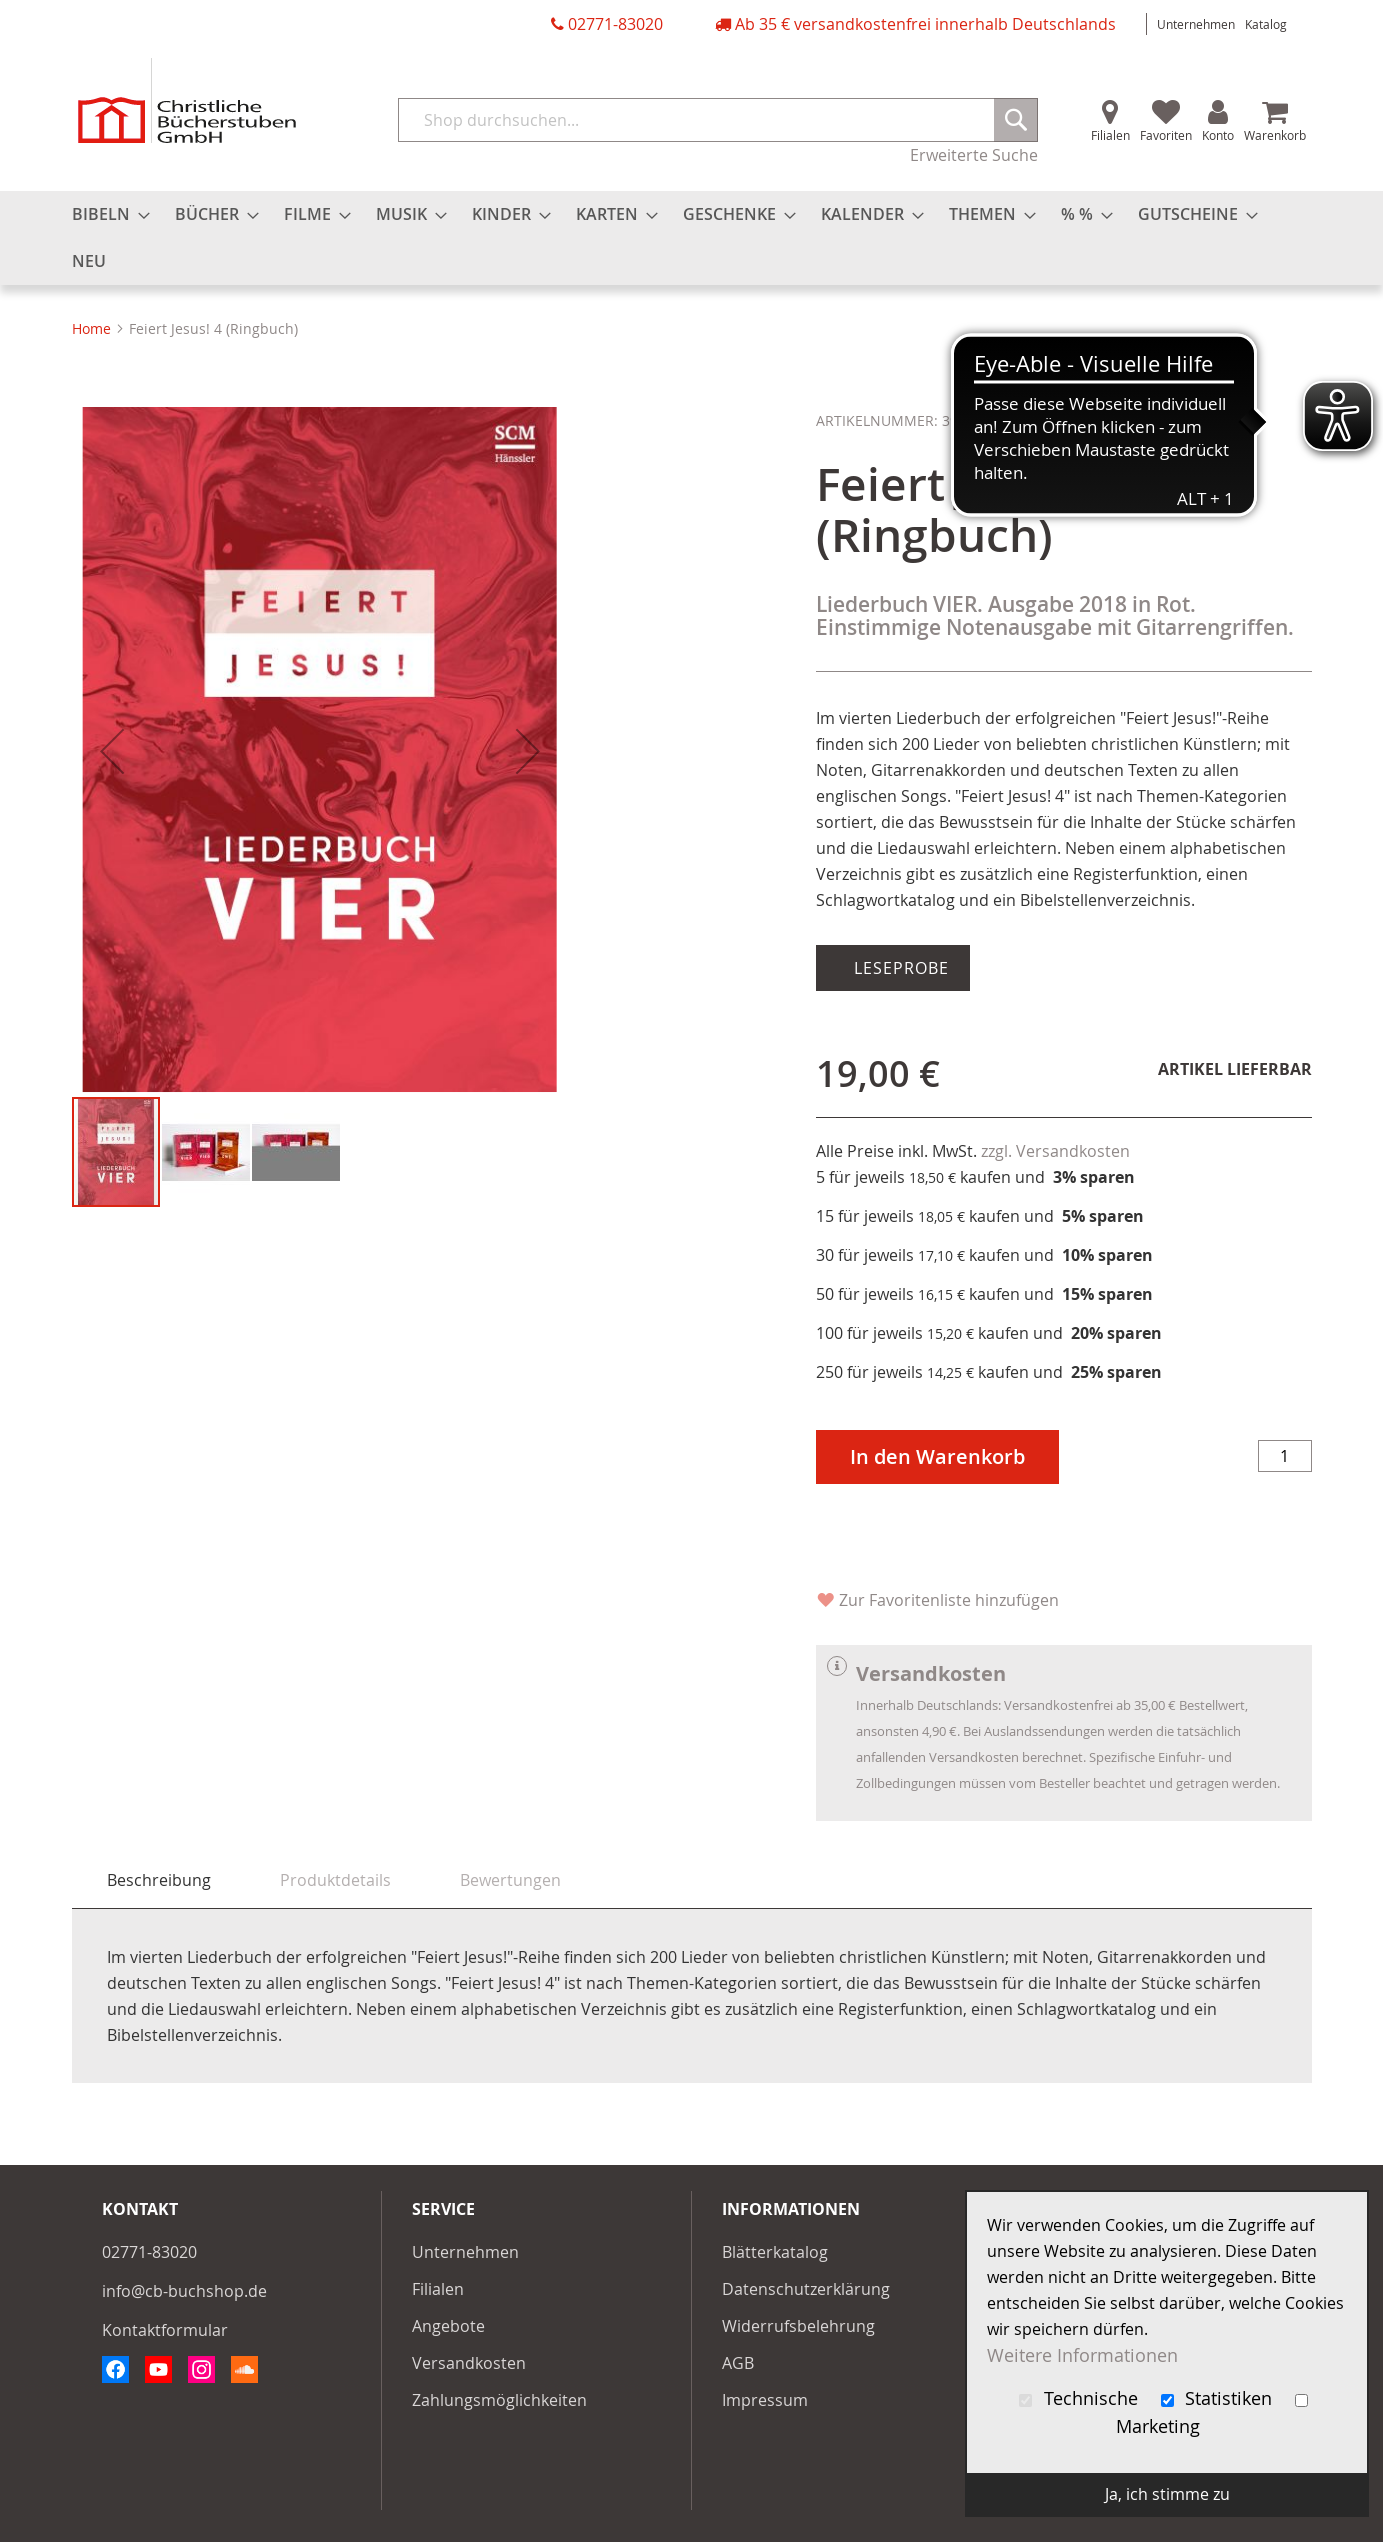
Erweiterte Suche (974, 155)
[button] (112, 754)
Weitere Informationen (1082, 2355)
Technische (1081, 2398)
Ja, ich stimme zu (1167, 2494)
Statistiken (1219, 2398)
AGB (738, 2363)
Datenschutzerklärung (806, 2289)
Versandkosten (469, 2363)
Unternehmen (1196, 24)
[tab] (159, 1880)
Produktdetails (335, 1880)
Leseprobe (899, 968)
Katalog (1266, 24)
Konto (1218, 135)
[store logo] (187, 100)
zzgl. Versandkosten (1055, 1151)
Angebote (448, 2326)
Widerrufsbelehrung (798, 2326)
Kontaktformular (165, 2330)
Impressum (765, 2400)
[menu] (692, 238)
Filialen (1110, 135)
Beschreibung (159, 1880)
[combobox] (718, 120)
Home (91, 328)
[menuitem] (105, 214)
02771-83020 (615, 24)
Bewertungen (510, 1880)
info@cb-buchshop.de (184, 2291)
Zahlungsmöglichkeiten (499, 2400)
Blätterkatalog (775, 2252)
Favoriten (1166, 135)
